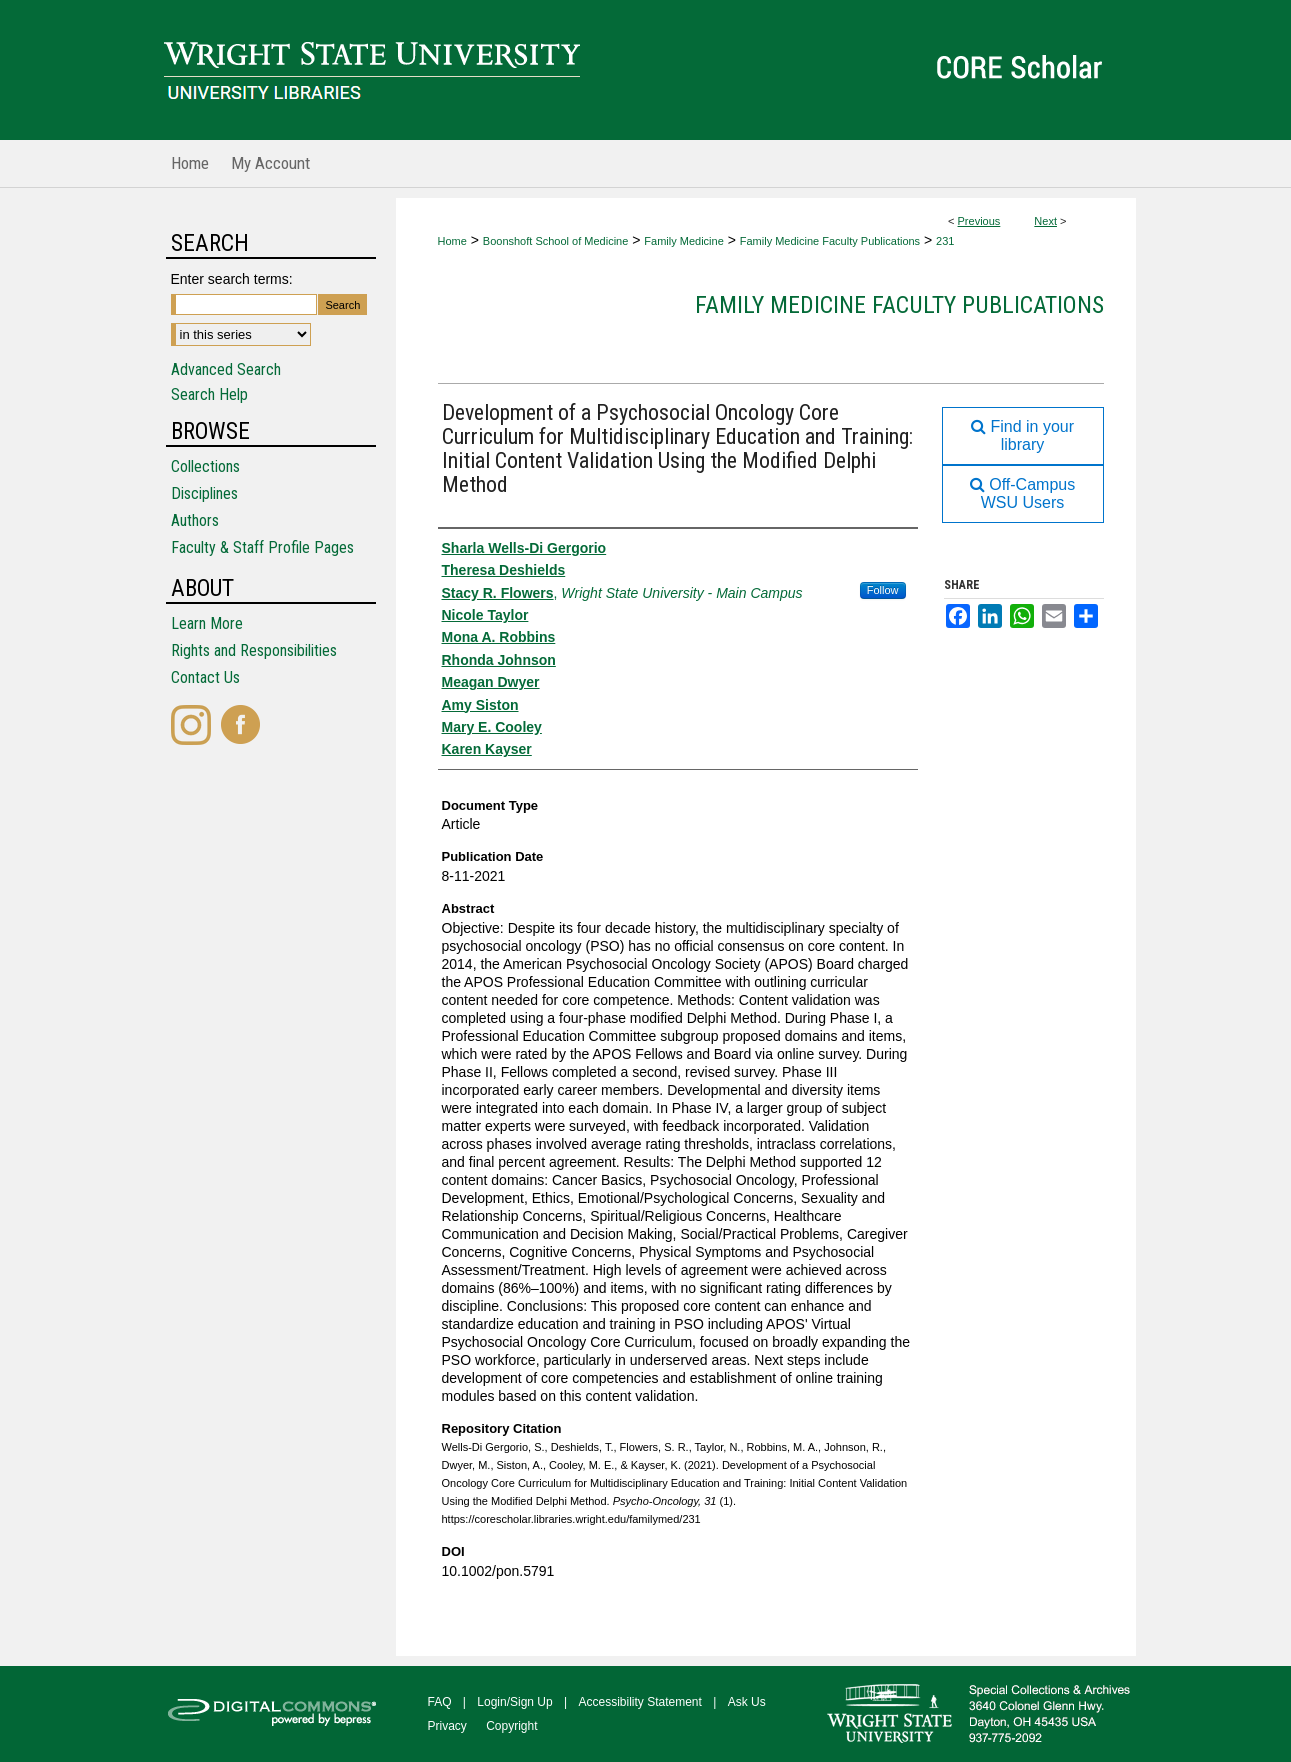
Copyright (511, 1726)
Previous (979, 221)
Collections (205, 466)
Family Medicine (683, 241)
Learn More (207, 623)
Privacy (447, 1726)
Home (452, 241)
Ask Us (747, 1702)
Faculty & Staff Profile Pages (262, 547)
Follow (883, 590)
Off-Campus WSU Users (1022, 493)
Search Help (209, 394)
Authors (195, 520)
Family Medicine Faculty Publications (830, 241)
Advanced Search (226, 369)
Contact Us (205, 677)
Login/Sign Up (514, 1702)
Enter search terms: (232, 279)
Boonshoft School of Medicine (556, 241)
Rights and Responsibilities (254, 650)
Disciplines (204, 493)
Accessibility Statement (640, 1702)
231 (945, 241)
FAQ (440, 1702)
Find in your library (1022, 435)
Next (1045, 221)
